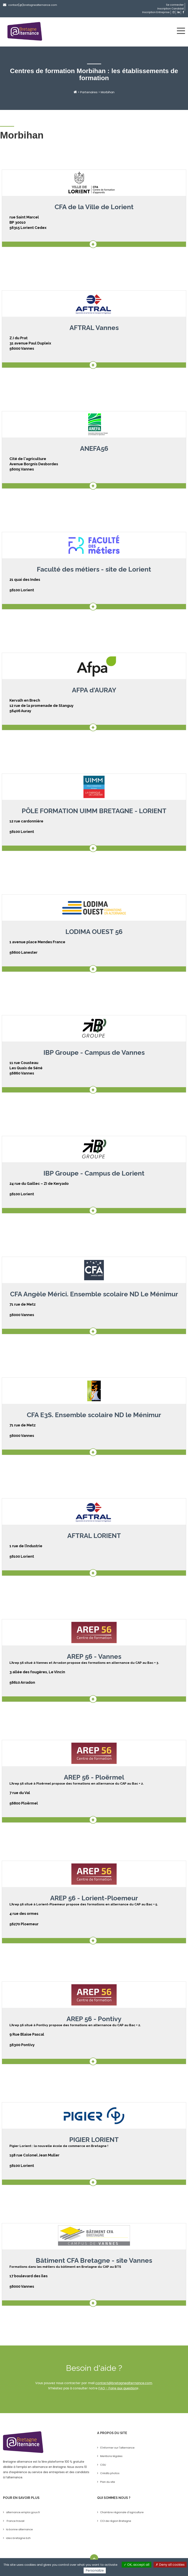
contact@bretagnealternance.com (123, 2383)
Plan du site (107, 2482)
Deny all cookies (170, 2564)
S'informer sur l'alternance (117, 2448)
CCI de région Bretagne (115, 2521)
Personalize (95, 2570)
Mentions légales (111, 2456)
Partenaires (89, 92)
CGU (103, 2465)
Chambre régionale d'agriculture (122, 2512)
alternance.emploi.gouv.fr (23, 2512)
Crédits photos (109, 2473)
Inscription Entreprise (156, 12)
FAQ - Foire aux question (117, 2388)
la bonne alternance (19, 2529)
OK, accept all (136, 2564)
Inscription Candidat (170, 8)
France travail (15, 2521)
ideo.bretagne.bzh (18, 2538)
